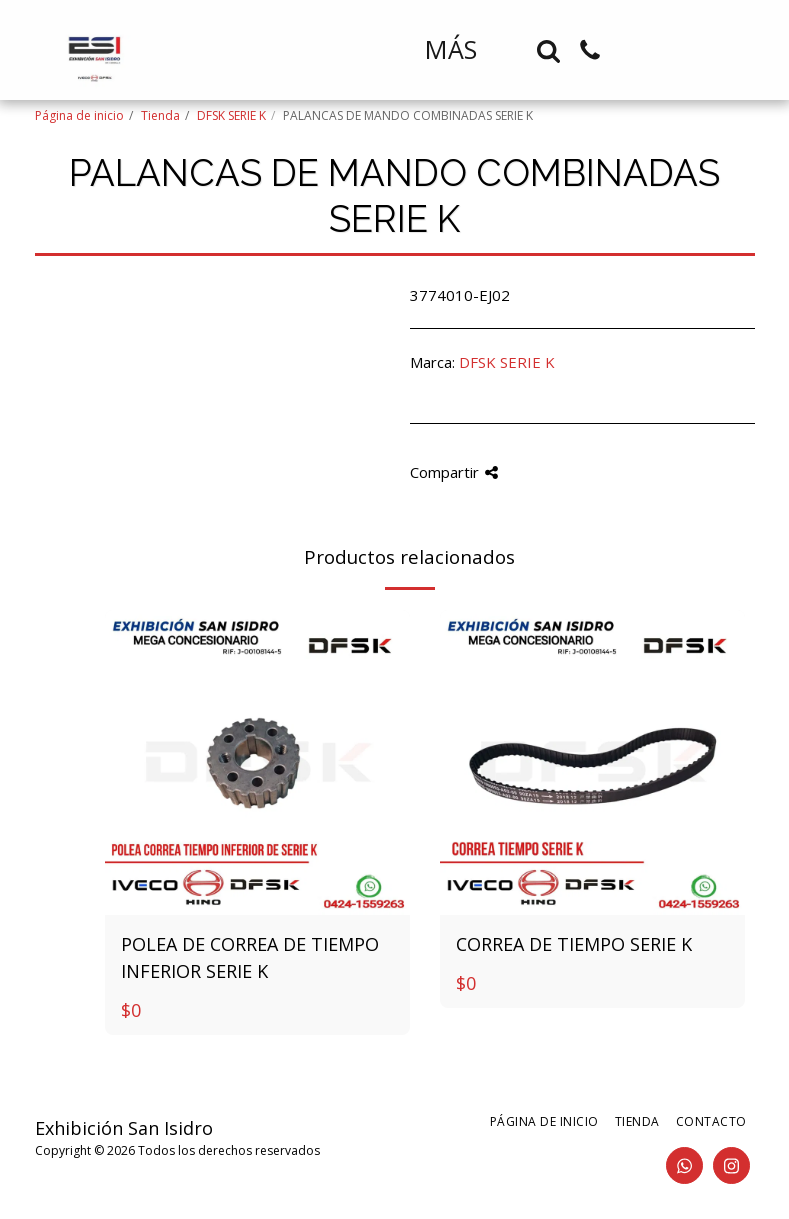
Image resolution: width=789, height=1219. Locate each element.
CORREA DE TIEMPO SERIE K (574, 944)
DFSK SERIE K (231, 115)
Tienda (160, 115)
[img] (257, 762)
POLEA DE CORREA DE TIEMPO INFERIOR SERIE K (250, 957)
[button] (548, 50)
